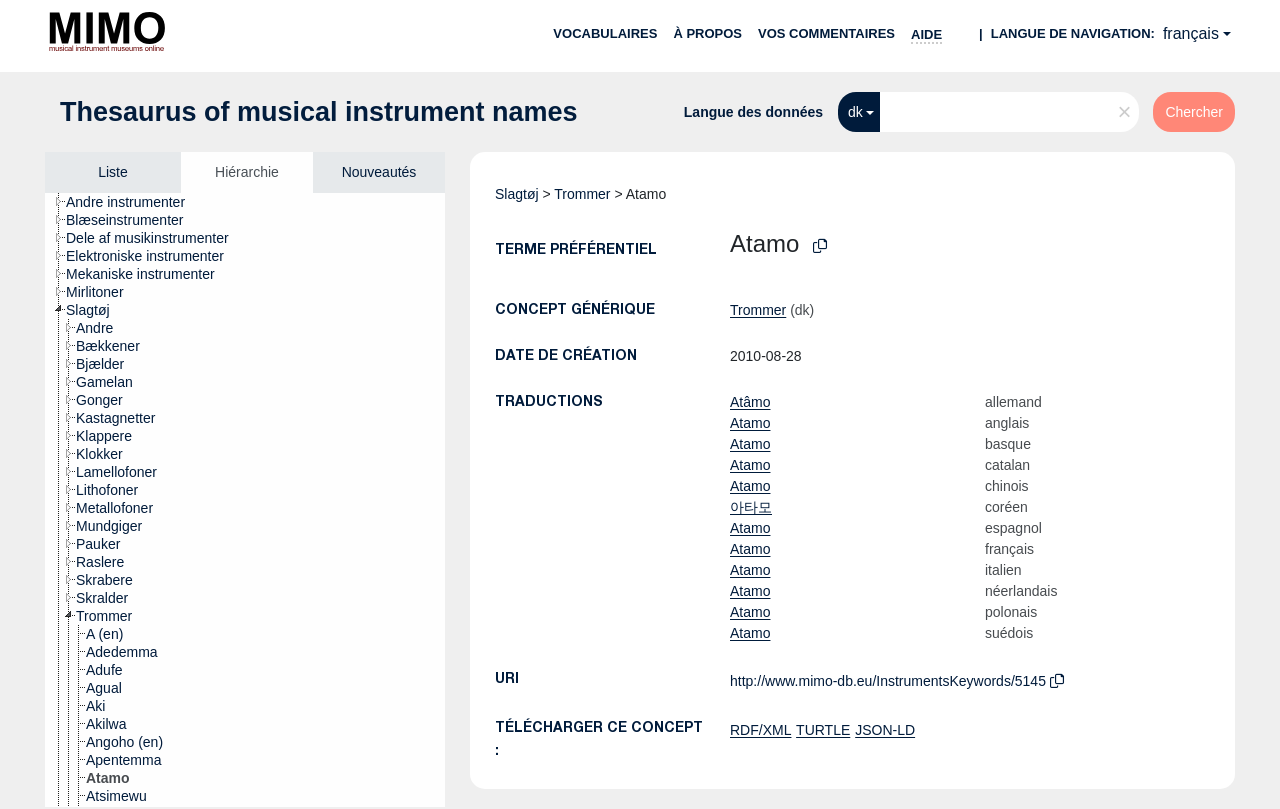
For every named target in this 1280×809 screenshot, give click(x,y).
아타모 (751, 507)
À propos (707, 33)
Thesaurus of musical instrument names (319, 112)
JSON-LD (885, 730)
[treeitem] (134, 202)
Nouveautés (379, 172)
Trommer (582, 194)
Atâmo (750, 402)
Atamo (750, 423)
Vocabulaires (605, 33)
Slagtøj (517, 194)
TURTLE (823, 730)
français (1191, 33)
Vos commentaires (826, 33)
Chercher (1194, 112)
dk (855, 112)
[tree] (245, 500)
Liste (113, 172)
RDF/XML (760, 730)
